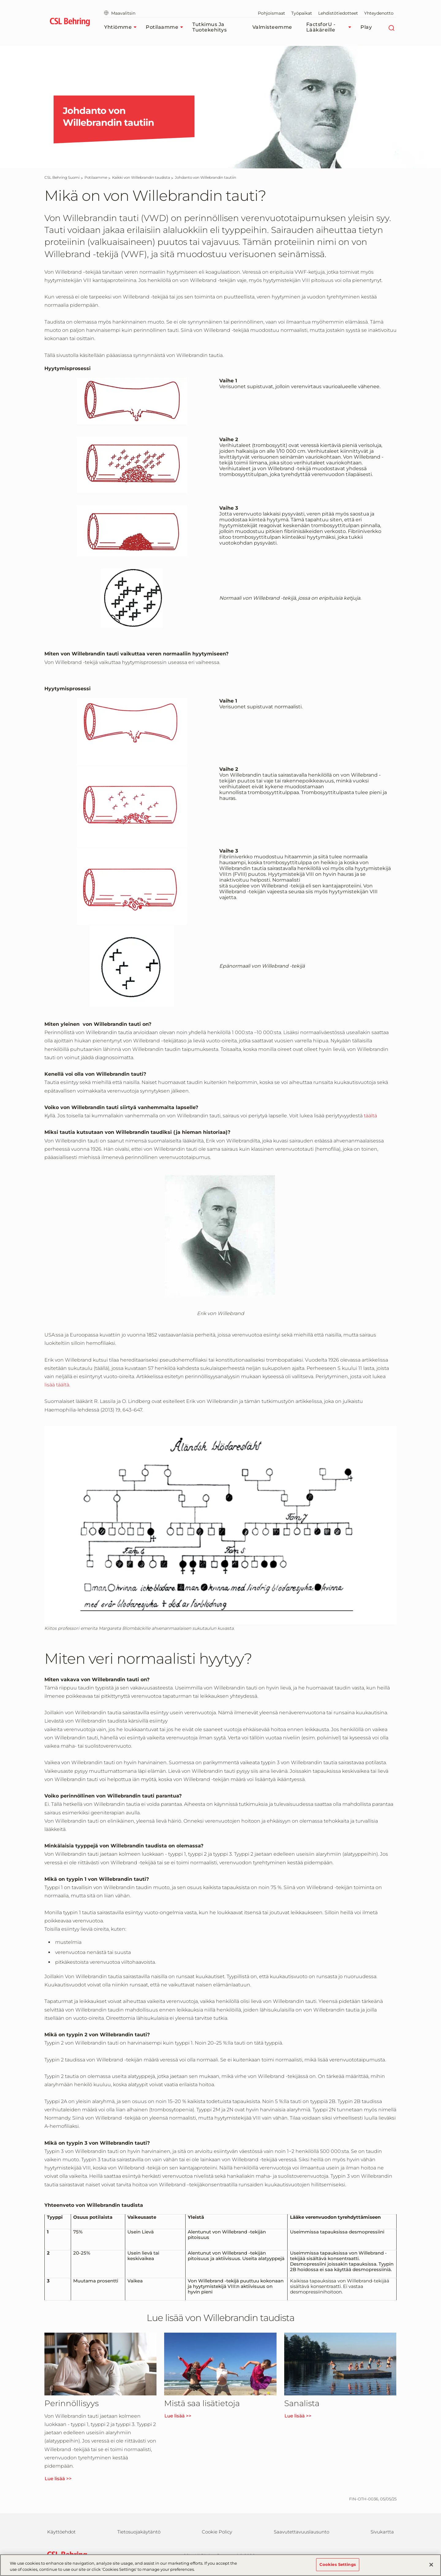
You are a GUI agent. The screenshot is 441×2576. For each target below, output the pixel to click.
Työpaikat (301, 13)
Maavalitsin (119, 13)
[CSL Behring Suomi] (62, 177)
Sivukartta (382, 2532)
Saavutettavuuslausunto (301, 2532)
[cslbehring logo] (69, 23)
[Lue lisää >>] (100, 2364)
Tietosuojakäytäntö (138, 2532)
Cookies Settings (337, 2566)
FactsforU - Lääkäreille (330, 27)
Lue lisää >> (58, 2478)
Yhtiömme (122, 27)
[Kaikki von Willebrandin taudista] (141, 177)
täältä (370, 1116)
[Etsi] (391, 27)
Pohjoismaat (271, 13)
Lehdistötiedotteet (338, 13)
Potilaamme (166, 27)
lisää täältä (56, 1385)
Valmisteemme (272, 27)
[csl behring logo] (65, 2555)
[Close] (431, 2567)
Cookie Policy (217, 2532)
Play (366, 27)
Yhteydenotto (379, 13)
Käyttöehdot (61, 2532)
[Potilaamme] (96, 177)
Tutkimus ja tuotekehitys (209, 27)
